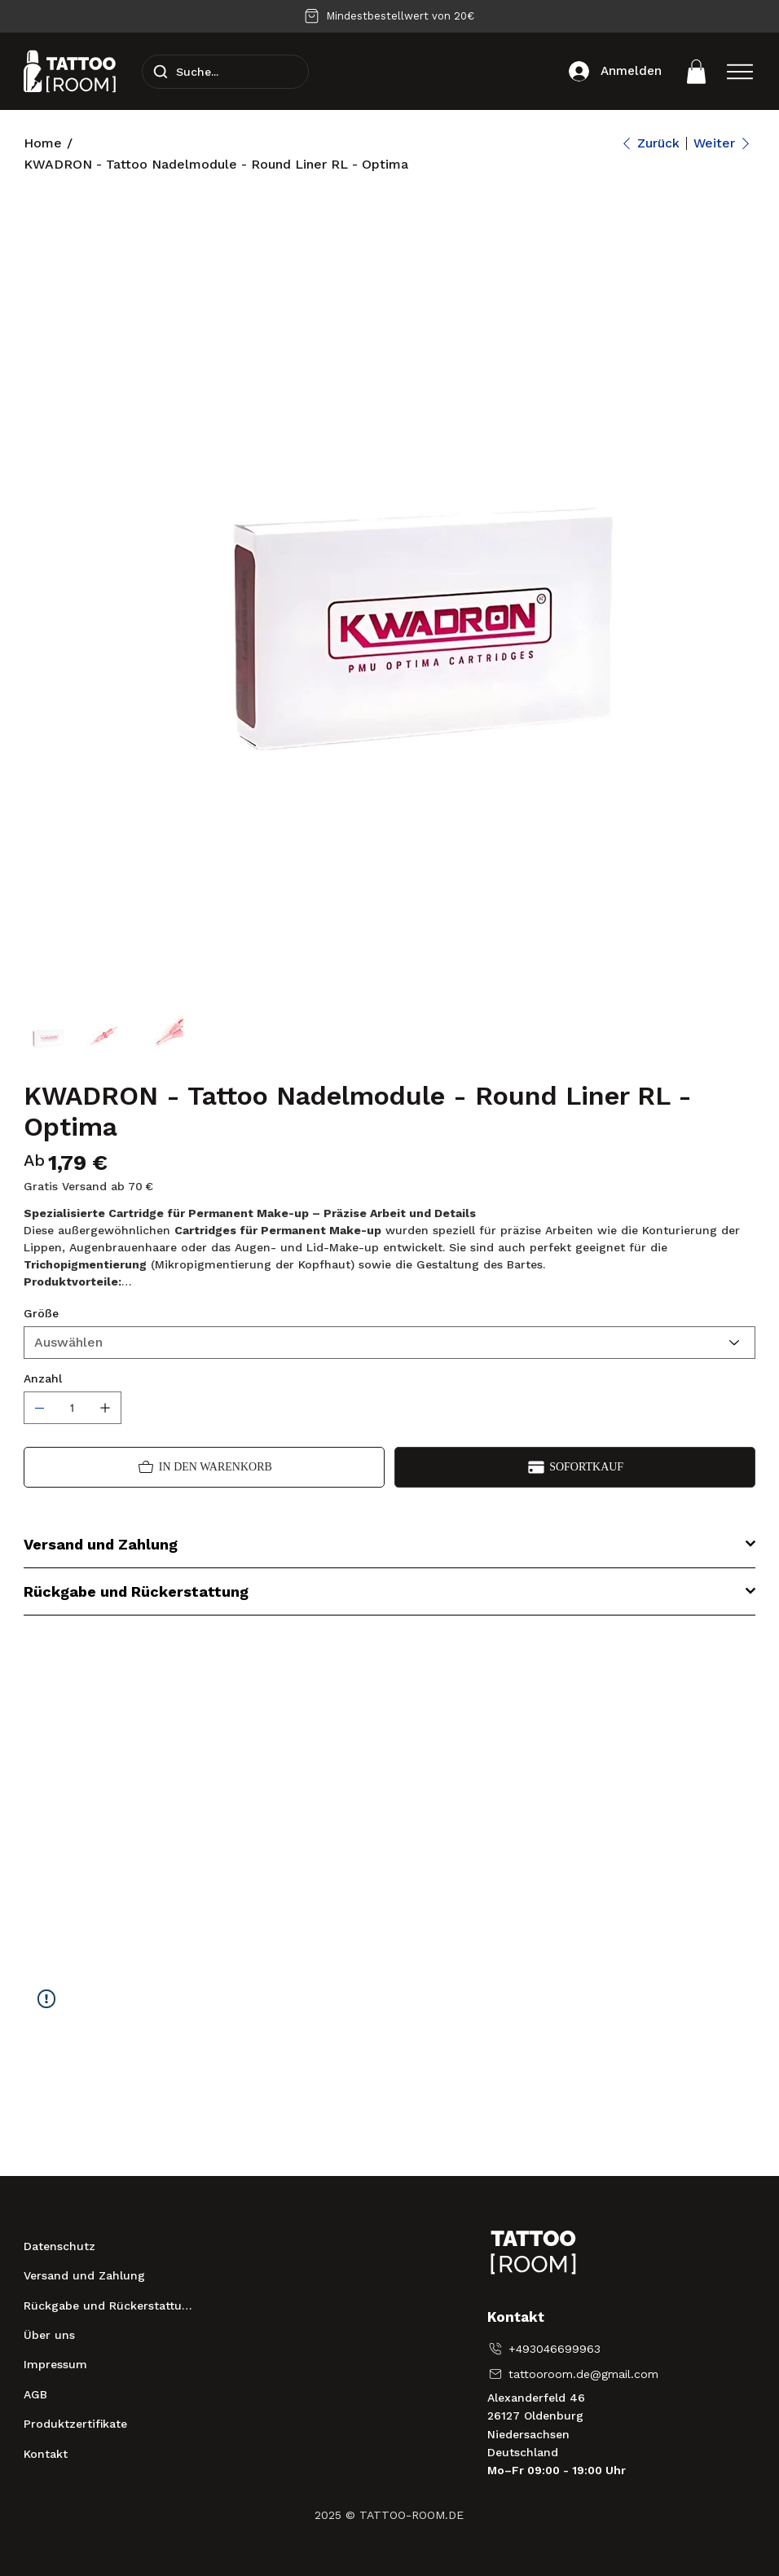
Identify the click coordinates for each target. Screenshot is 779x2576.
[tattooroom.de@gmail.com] (575, 2374)
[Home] (43, 143)
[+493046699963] (545, 2348)
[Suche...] (225, 72)
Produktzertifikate (75, 2423)
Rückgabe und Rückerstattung (110, 2305)
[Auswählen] (390, 1342)
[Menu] (740, 71)
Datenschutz (59, 2246)
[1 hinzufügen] (105, 1407)
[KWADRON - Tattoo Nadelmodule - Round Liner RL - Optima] (216, 164)
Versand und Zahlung (84, 2275)
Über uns (49, 2334)
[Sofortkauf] (574, 1467)
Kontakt (46, 2453)
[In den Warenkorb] (204, 1467)
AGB (35, 2394)
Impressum (55, 2364)
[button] (696, 71)
